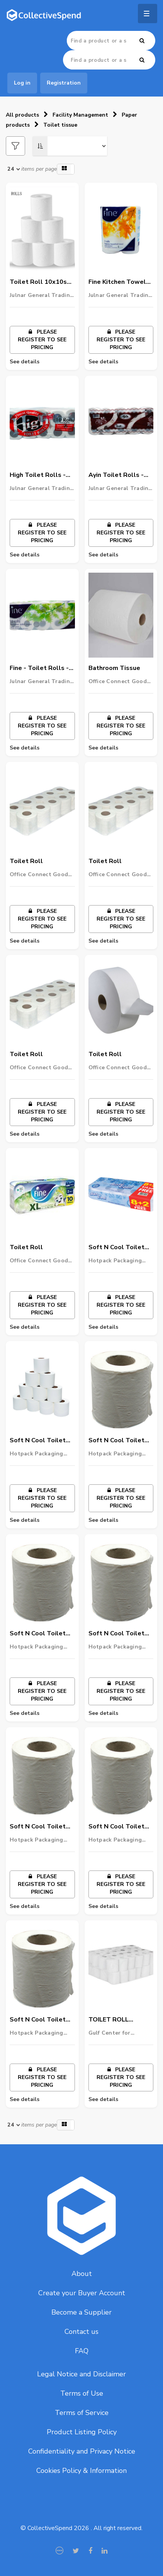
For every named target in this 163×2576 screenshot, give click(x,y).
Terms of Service (82, 2412)
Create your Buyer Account (81, 2293)
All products (22, 115)
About (81, 2273)
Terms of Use (81, 2393)
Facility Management (80, 115)
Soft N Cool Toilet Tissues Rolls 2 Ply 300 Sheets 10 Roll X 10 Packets (120, 1633)
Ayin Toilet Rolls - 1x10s (116, 475)
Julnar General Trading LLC (41, 295)
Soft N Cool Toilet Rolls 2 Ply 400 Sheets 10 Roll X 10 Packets (40, 2020)
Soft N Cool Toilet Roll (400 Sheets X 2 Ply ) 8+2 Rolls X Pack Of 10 (119, 1247)
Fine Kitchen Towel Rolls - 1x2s (117, 282)
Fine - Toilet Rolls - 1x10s (39, 668)
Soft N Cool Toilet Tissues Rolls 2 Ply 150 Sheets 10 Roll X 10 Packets (42, 1827)
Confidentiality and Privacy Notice (81, 2451)
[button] (66, 169)
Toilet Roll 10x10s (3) (38, 282)
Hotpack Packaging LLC (115, 1261)
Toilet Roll (26, 861)
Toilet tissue (60, 125)
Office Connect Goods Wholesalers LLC (119, 681)
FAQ (81, 2351)
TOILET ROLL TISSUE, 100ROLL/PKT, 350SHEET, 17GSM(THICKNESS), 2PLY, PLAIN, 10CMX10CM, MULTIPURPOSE (120, 2020)
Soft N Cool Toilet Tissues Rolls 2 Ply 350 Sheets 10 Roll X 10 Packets (42, 1633)
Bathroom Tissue (114, 668)
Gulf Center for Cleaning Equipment (116, 2033)
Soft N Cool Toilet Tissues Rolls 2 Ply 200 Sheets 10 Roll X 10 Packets (120, 1827)
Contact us (81, 2331)
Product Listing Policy (82, 2432)
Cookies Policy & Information (81, 2470)
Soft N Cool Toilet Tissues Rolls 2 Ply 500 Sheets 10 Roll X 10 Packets (120, 1440)
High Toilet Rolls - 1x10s (38, 475)
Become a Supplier (81, 2312)
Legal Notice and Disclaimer (81, 2374)
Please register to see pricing (42, 339)
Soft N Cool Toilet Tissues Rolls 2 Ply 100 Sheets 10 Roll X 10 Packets (42, 1440)
